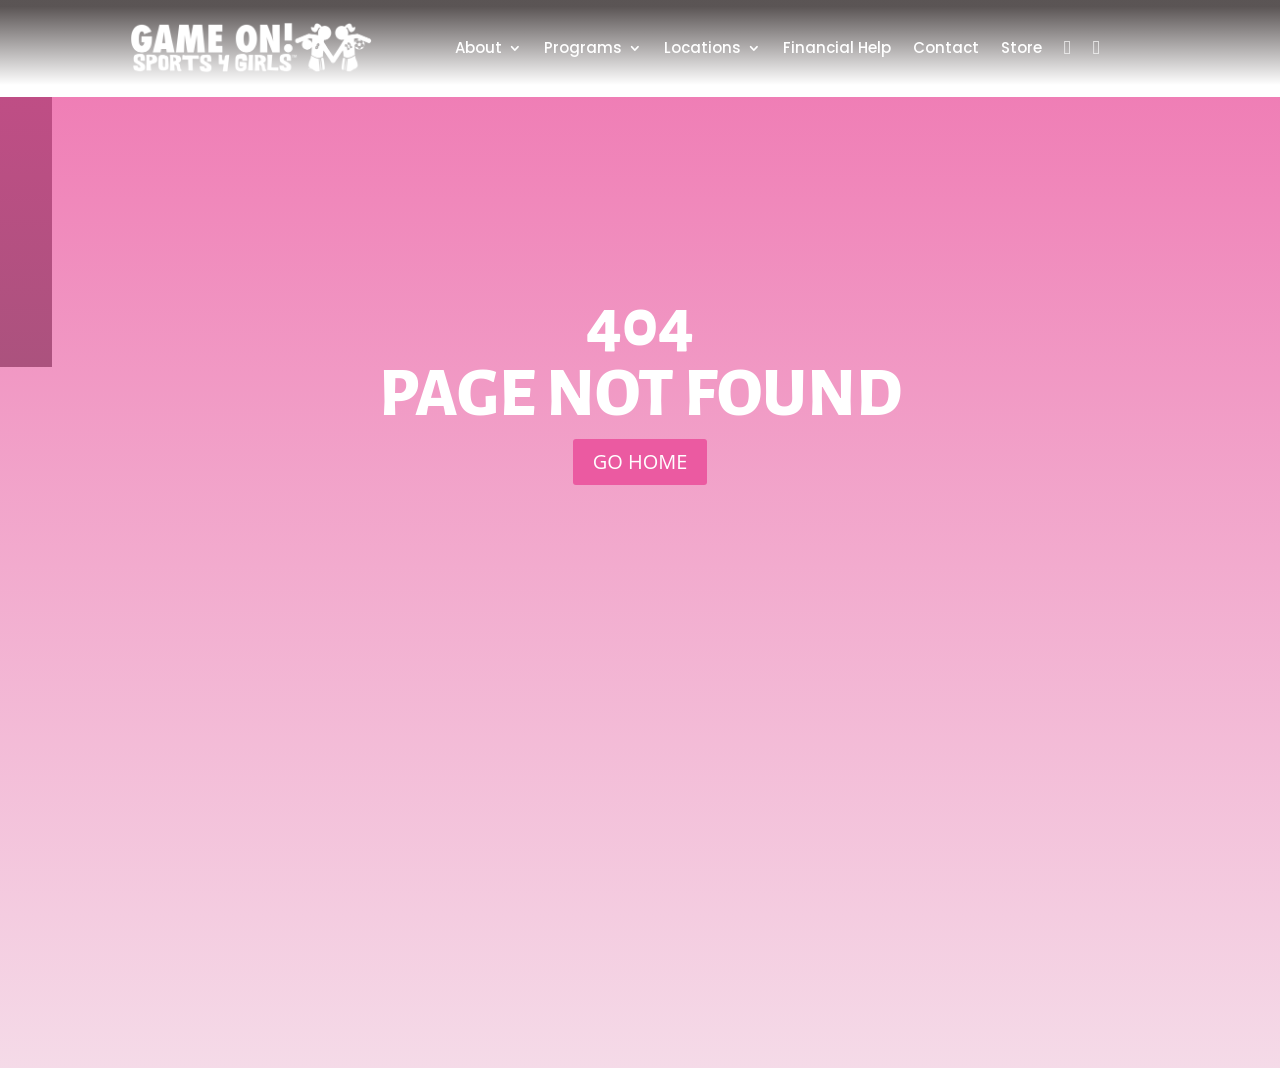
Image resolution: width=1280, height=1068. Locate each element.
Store (1021, 47)
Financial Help (837, 47)
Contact (946, 47)
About (478, 47)
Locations (702, 47)
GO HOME (640, 461)
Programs (583, 47)
